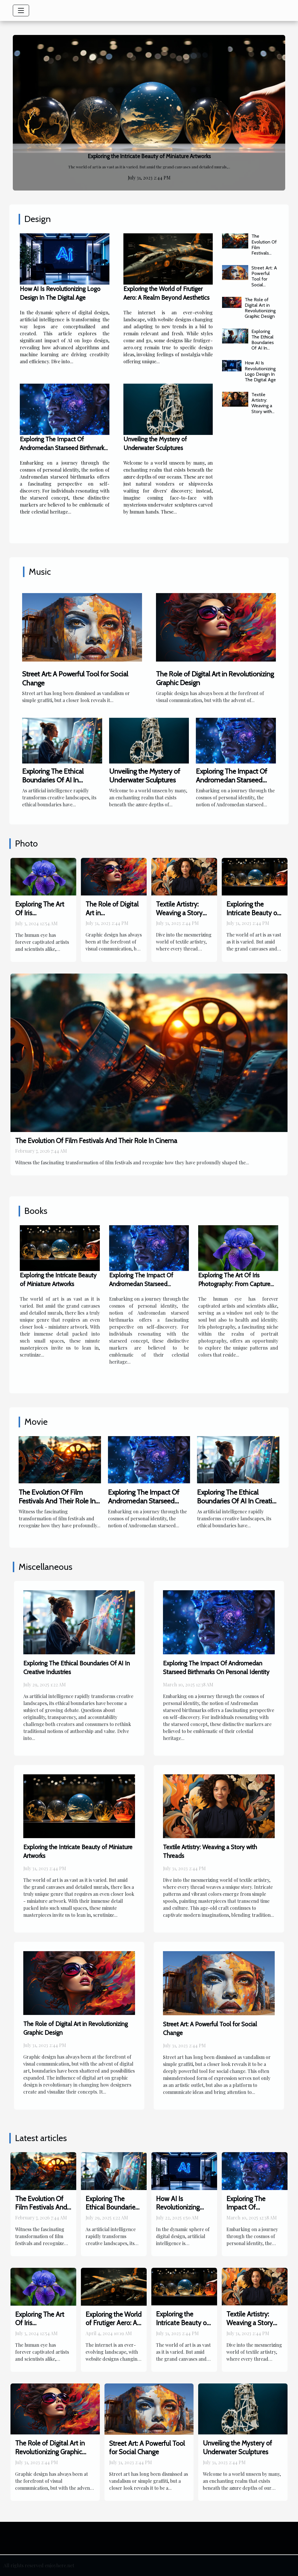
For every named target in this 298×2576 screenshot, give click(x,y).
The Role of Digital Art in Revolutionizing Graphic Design (260, 308)
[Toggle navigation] (21, 10)
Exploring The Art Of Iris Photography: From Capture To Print (42, 917)
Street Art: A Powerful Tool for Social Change (264, 279)
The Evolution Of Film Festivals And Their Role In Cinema (264, 252)
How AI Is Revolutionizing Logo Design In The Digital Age (260, 371)
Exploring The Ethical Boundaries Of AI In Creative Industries (262, 345)
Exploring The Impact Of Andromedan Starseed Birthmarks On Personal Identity (63, 447)
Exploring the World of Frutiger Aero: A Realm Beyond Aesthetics (113, 2327)
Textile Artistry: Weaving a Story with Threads (261, 406)
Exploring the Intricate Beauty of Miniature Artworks (149, 156)
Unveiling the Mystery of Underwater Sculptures (144, 775)
